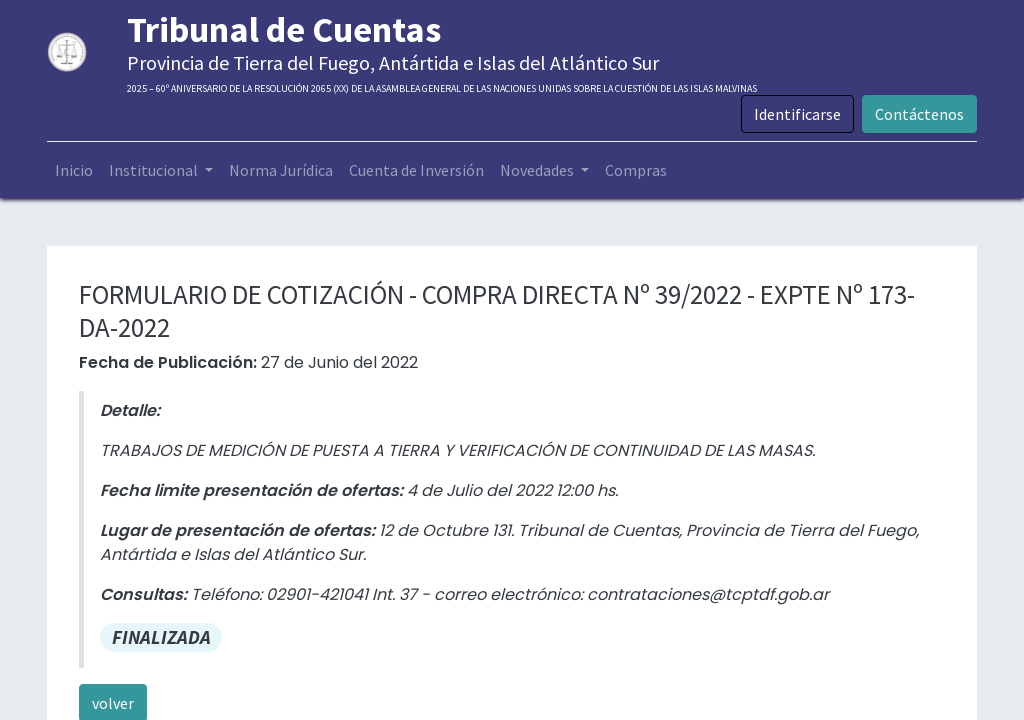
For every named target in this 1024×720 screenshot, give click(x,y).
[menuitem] (74, 170)
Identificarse (797, 114)
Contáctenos (919, 114)
